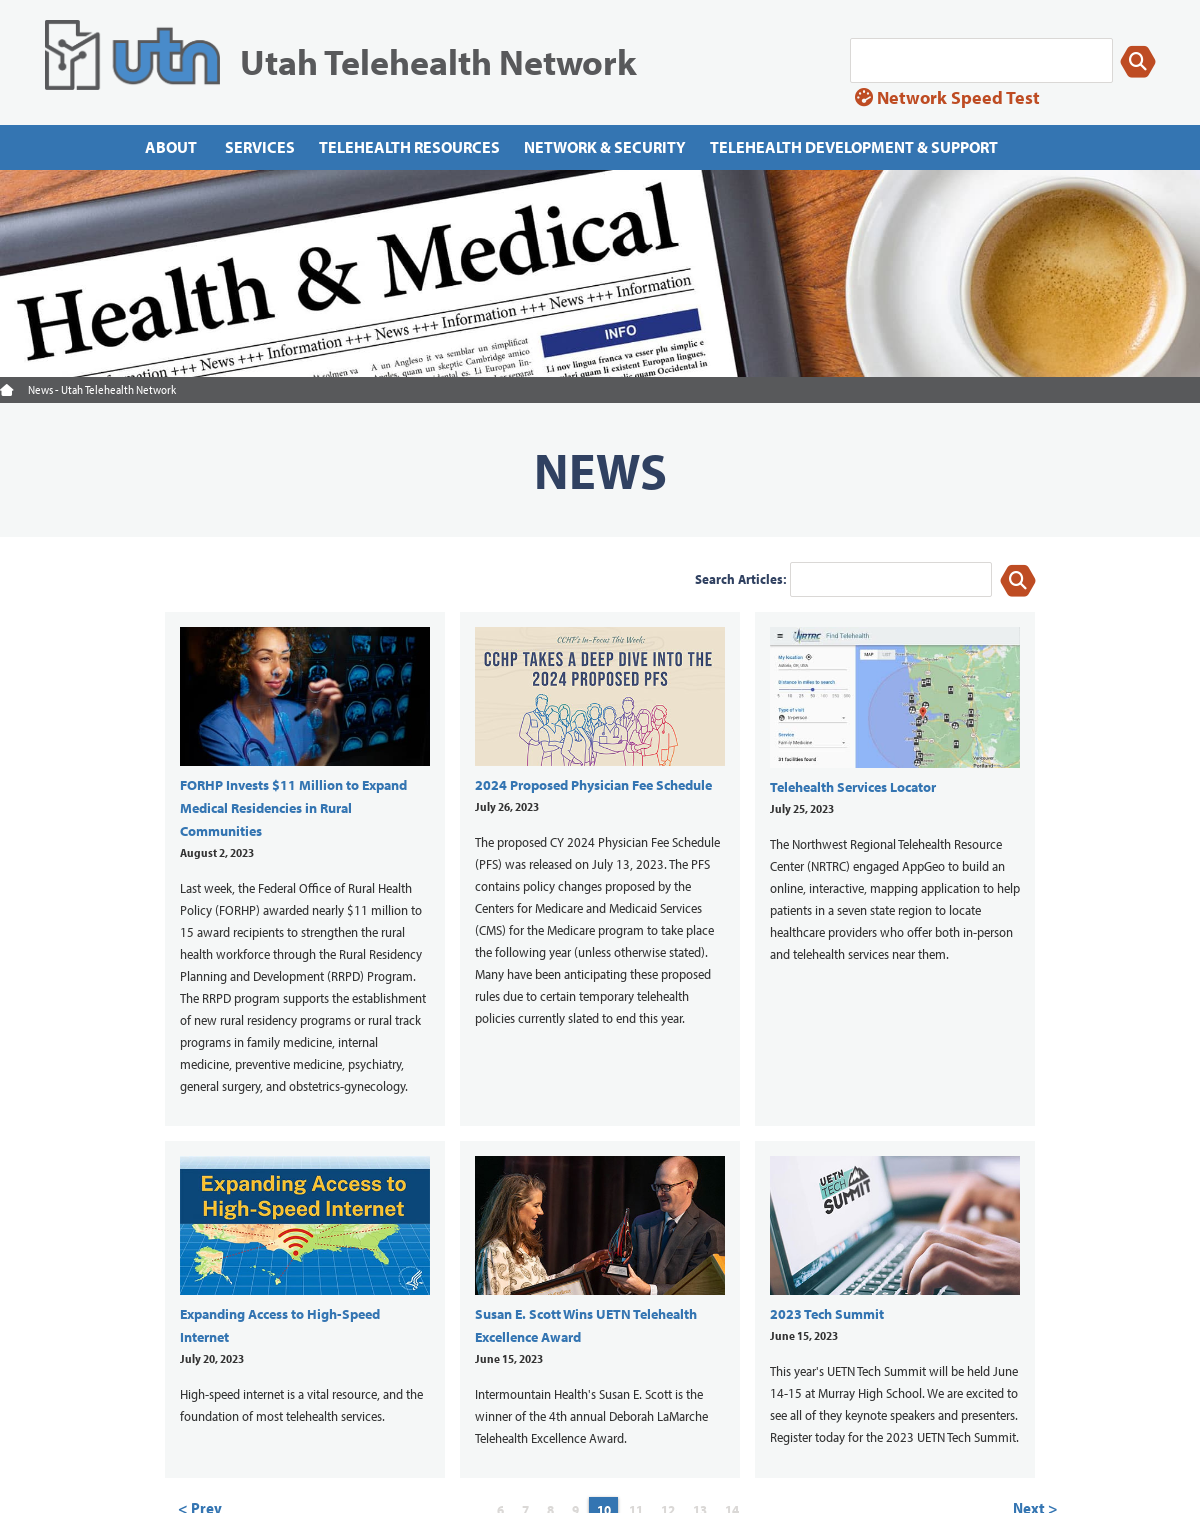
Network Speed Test (947, 97)
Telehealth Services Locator (853, 787)
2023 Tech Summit (827, 1314)
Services (260, 147)
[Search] (981, 60)
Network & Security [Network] (605, 147)
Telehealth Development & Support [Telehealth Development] (854, 147)
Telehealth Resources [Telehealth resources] (409, 147)
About (171, 147)
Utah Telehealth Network (438, 61)
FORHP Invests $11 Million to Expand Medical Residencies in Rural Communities (293, 808)
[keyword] (891, 579)
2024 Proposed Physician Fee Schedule (593, 785)
